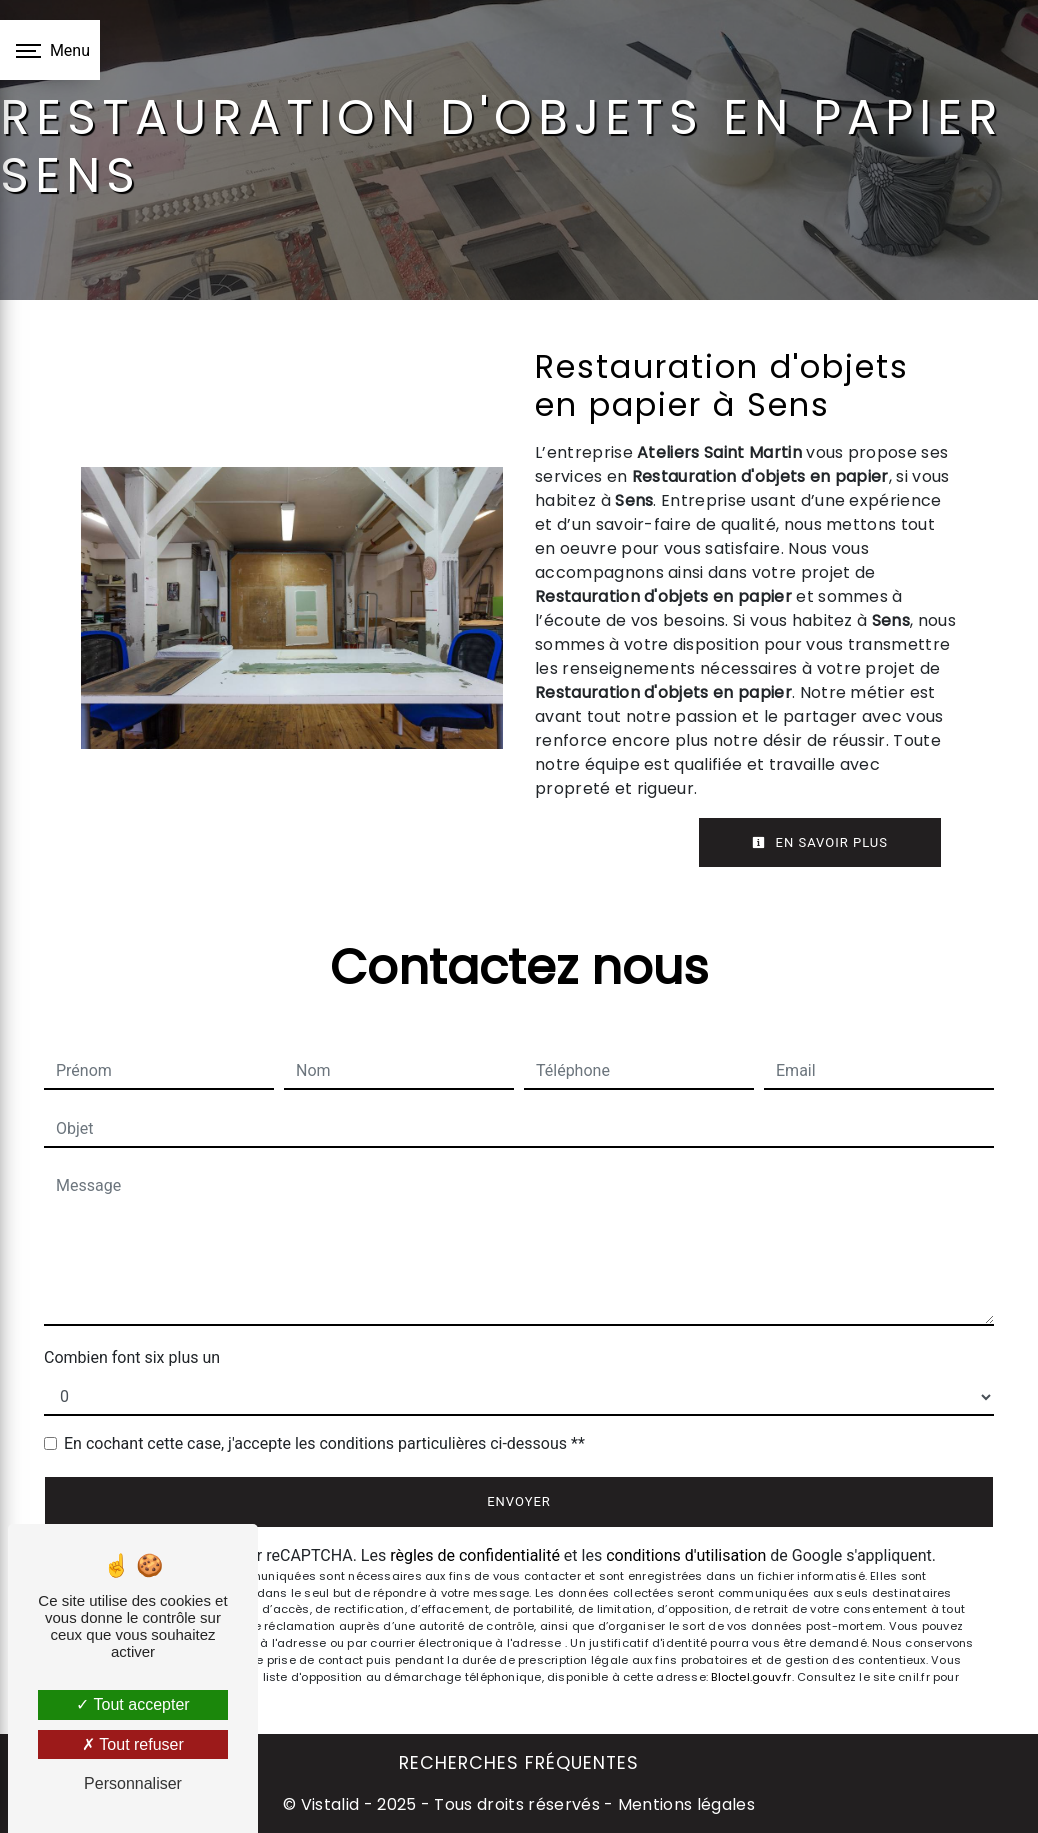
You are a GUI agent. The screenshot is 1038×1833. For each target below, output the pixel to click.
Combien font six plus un (132, 1357)
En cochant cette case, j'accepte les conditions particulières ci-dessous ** (324, 1443)
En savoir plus (820, 842)
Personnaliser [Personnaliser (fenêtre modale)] (133, 1783)
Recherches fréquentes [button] (519, 1763)
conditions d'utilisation (686, 1555)
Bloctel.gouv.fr (751, 1677)
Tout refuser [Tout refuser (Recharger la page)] (133, 1744)
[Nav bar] (50, 50)
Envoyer (519, 1501)
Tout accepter (132, 1704)
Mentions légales (684, 1804)
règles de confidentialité (475, 1555)
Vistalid (330, 1804)
